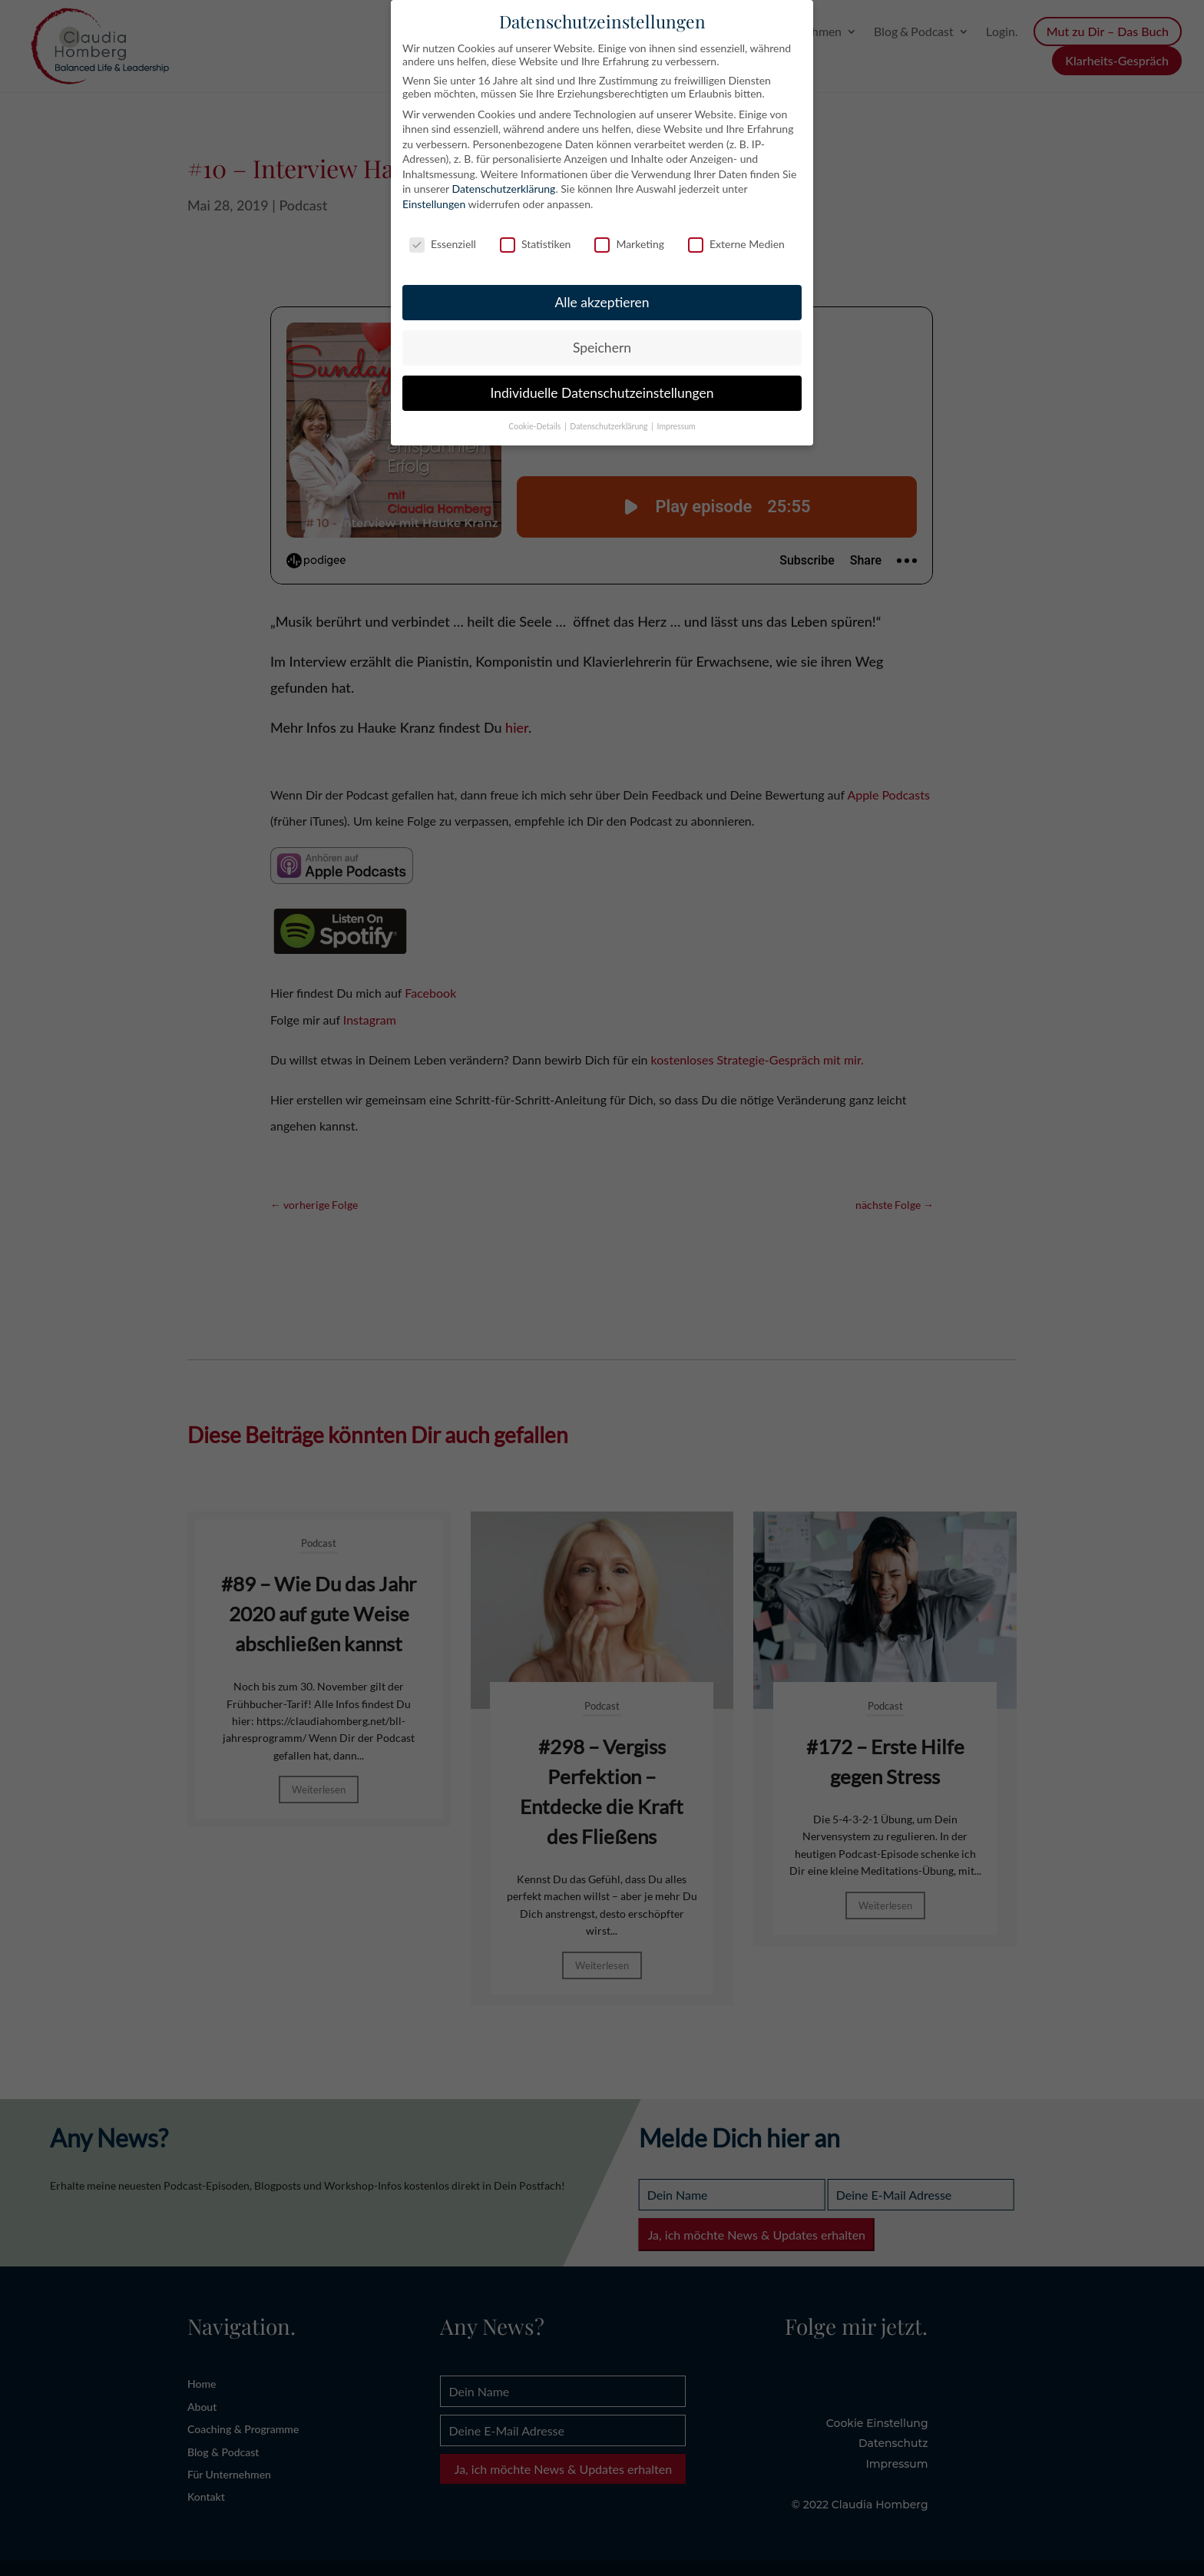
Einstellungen (433, 203)
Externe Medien (736, 243)
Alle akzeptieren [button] (601, 302)
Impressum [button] (676, 426)
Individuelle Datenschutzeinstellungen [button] (602, 393)
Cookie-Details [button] (535, 426)
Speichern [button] (602, 347)
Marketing (629, 243)
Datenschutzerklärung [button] (610, 426)
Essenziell (442, 243)
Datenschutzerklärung (503, 188)
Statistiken (535, 243)
